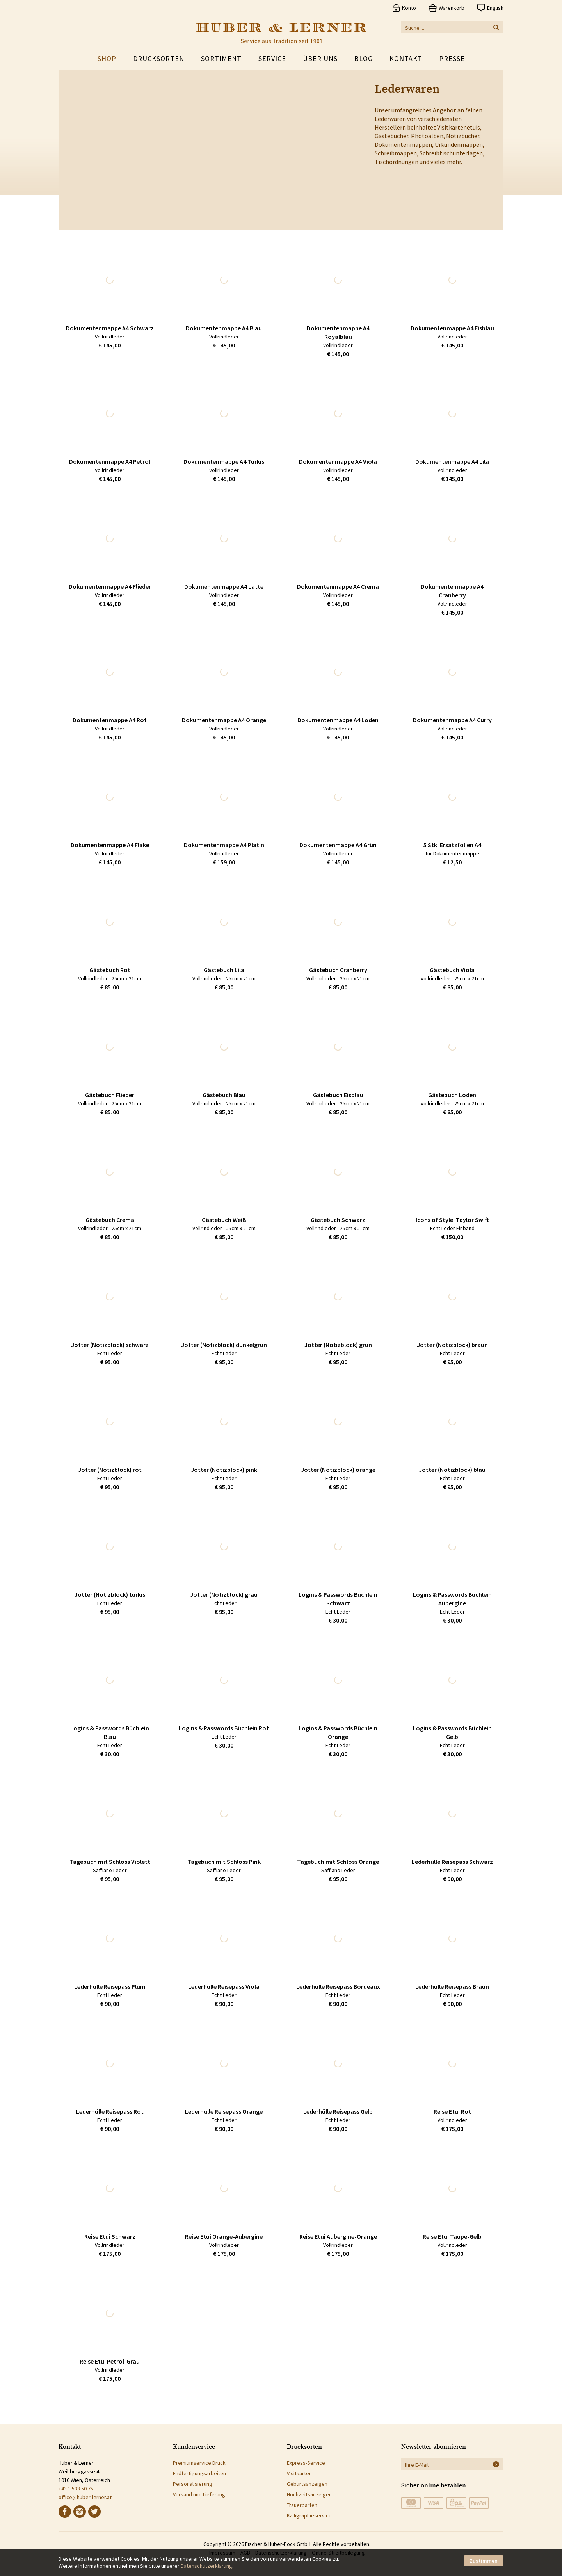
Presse (452, 58)
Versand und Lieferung (199, 2494)
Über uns (320, 58)
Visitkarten (299, 2473)
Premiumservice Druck (199, 2462)
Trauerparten (302, 2504)
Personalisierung (192, 2483)
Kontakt (405, 58)
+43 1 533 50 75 (76, 2488)
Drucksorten (158, 58)
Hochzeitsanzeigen (309, 2494)
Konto (409, 7)
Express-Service (306, 2462)
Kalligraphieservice (309, 2515)
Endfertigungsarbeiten (199, 2473)
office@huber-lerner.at (85, 2497)
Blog (363, 58)
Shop (107, 58)
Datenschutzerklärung (206, 2565)
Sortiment (221, 58)
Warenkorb (451, 7)
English (495, 7)
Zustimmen (484, 2560)
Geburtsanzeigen (307, 2483)
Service (272, 58)
